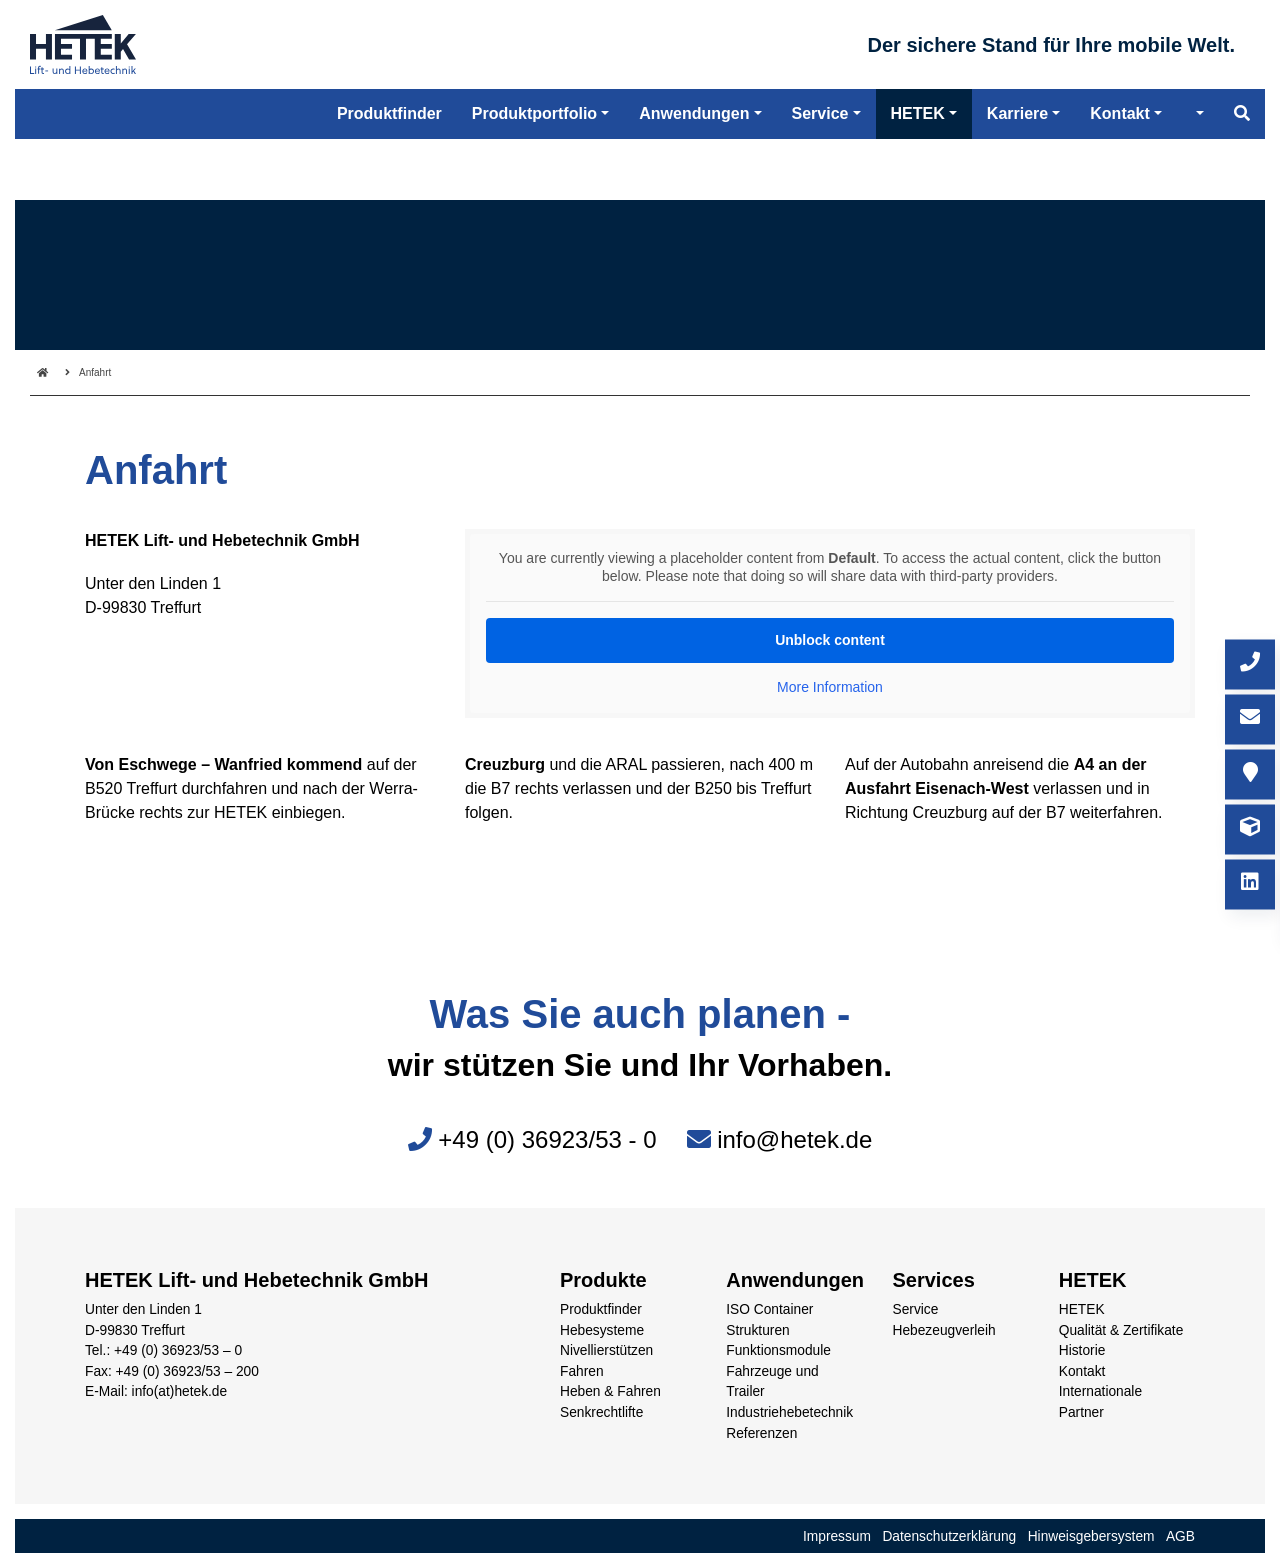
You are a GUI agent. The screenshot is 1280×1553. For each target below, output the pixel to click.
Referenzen (761, 1433)
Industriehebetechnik (789, 1412)
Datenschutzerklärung (949, 1536)
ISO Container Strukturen (769, 1320)
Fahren (582, 1371)
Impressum (837, 1536)
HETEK (1082, 1309)
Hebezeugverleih (944, 1330)
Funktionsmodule (778, 1350)
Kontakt (1082, 1371)
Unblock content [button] (830, 640)
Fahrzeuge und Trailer (772, 1382)
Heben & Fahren (610, 1391)
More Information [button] (830, 687)
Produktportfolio (534, 179)
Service (916, 1309)
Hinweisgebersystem (1091, 1536)
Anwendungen (694, 179)
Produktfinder (601, 1309)
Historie (1082, 1350)
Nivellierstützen (606, 1350)
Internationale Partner (1100, 1402)
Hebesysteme (602, 1330)
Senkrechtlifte (601, 1412)
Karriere (1017, 179)
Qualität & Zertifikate (1121, 1330)
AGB (1180, 1536)
